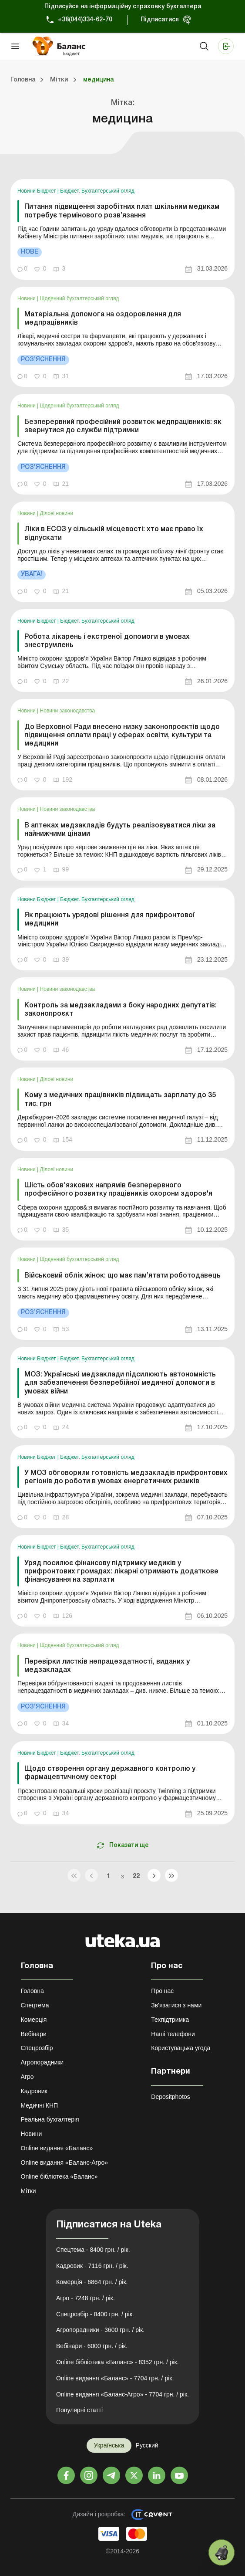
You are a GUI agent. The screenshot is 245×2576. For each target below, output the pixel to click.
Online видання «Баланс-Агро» (64, 2162)
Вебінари (34, 2033)
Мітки (28, 2190)
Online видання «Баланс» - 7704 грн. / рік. (115, 2378)
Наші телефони (173, 2033)
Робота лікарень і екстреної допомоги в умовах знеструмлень (107, 641)
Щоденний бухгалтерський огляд (79, 298)
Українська (109, 2445)
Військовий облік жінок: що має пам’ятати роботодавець (122, 1276)
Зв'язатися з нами (176, 2005)
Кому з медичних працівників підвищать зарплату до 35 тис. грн (120, 1099)
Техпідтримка (170, 2019)
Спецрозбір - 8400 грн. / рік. (95, 2314)
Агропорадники (42, 2062)
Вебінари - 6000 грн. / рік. (92, 2345)
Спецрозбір (37, 2047)
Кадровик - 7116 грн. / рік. (92, 2265)
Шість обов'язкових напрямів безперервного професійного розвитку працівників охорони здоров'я (118, 1190)
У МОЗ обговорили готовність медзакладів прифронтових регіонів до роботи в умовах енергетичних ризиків (126, 1477)
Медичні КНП (39, 2105)
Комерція (34, 2019)
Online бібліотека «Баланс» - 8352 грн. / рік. (117, 2362)
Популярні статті (79, 2410)
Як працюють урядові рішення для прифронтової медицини (109, 919)
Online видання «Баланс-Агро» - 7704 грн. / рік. (122, 2394)
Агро (27, 2076)
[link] (122, 229)
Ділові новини (57, 513)
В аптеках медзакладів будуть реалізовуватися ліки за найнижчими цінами (119, 830)
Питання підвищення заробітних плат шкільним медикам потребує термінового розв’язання (121, 211)
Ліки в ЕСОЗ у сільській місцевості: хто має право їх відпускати (113, 533)
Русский (147, 2445)
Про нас (162, 1990)
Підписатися (160, 20)
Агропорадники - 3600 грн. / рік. (100, 2329)
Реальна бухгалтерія (50, 2119)
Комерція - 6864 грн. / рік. (92, 2281)
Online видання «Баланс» (57, 2148)
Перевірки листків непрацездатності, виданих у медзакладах (107, 1666)
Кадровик (34, 2091)
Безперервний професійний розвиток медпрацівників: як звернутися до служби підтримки (123, 426)
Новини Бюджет (37, 191)
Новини (27, 298)
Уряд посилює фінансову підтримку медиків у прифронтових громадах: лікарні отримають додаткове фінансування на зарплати (121, 1571)
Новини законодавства (67, 711)
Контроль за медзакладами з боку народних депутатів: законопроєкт (120, 1010)
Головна (32, 1990)
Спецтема (35, 2005)
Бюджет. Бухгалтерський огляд (97, 191)
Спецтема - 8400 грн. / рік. (93, 2249)
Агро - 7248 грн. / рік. (85, 2298)
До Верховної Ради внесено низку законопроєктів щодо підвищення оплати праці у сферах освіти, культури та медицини (122, 735)
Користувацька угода (180, 2047)
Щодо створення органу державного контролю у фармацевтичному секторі (109, 1773)
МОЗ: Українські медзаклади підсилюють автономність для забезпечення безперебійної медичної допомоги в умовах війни (120, 1383)
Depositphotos (170, 2096)
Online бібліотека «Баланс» (59, 2176)
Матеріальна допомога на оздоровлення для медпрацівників (102, 319)
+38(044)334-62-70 (85, 20)
